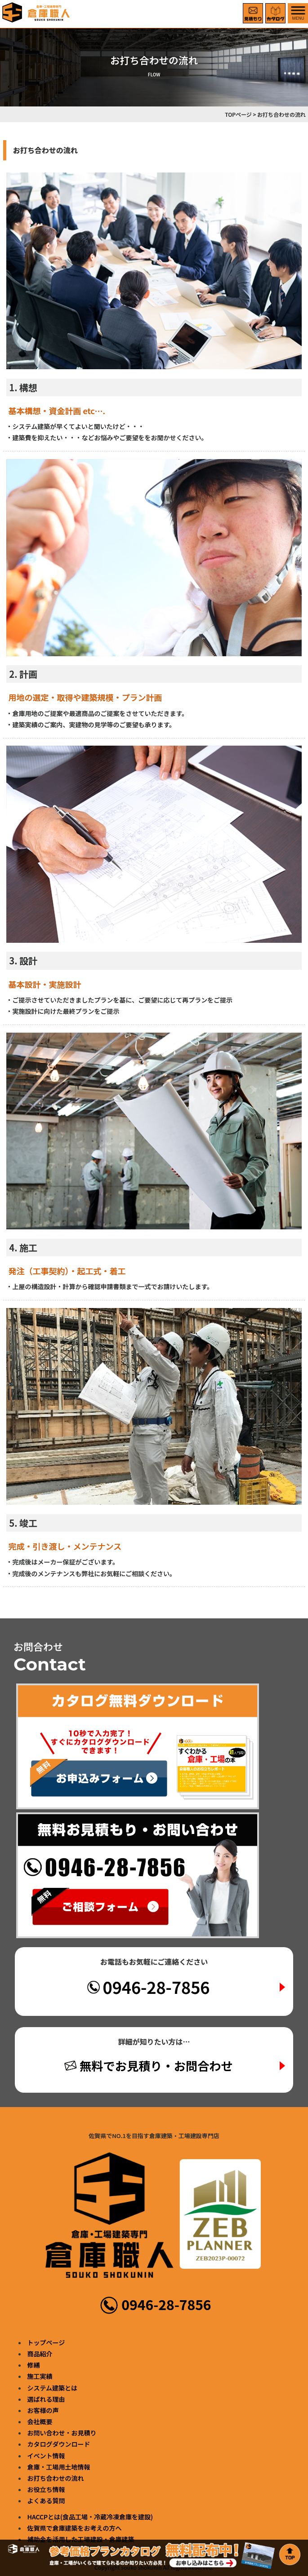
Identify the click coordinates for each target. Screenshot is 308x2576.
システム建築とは (52, 2387)
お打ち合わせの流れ (55, 2478)
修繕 (33, 2364)
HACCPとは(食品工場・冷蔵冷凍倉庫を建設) (90, 2516)
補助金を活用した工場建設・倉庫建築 (80, 2539)
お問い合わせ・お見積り (62, 2432)
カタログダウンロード (58, 2444)
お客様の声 (43, 2410)
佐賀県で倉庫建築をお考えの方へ (74, 2527)
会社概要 (40, 2421)
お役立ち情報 (46, 2489)
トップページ (46, 2342)
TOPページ (238, 114)
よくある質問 (46, 2500)
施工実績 (40, 2376)
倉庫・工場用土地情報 (58, 2466)
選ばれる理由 (46, 2399)
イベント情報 (46, 2455)
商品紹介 (40, 2353)
